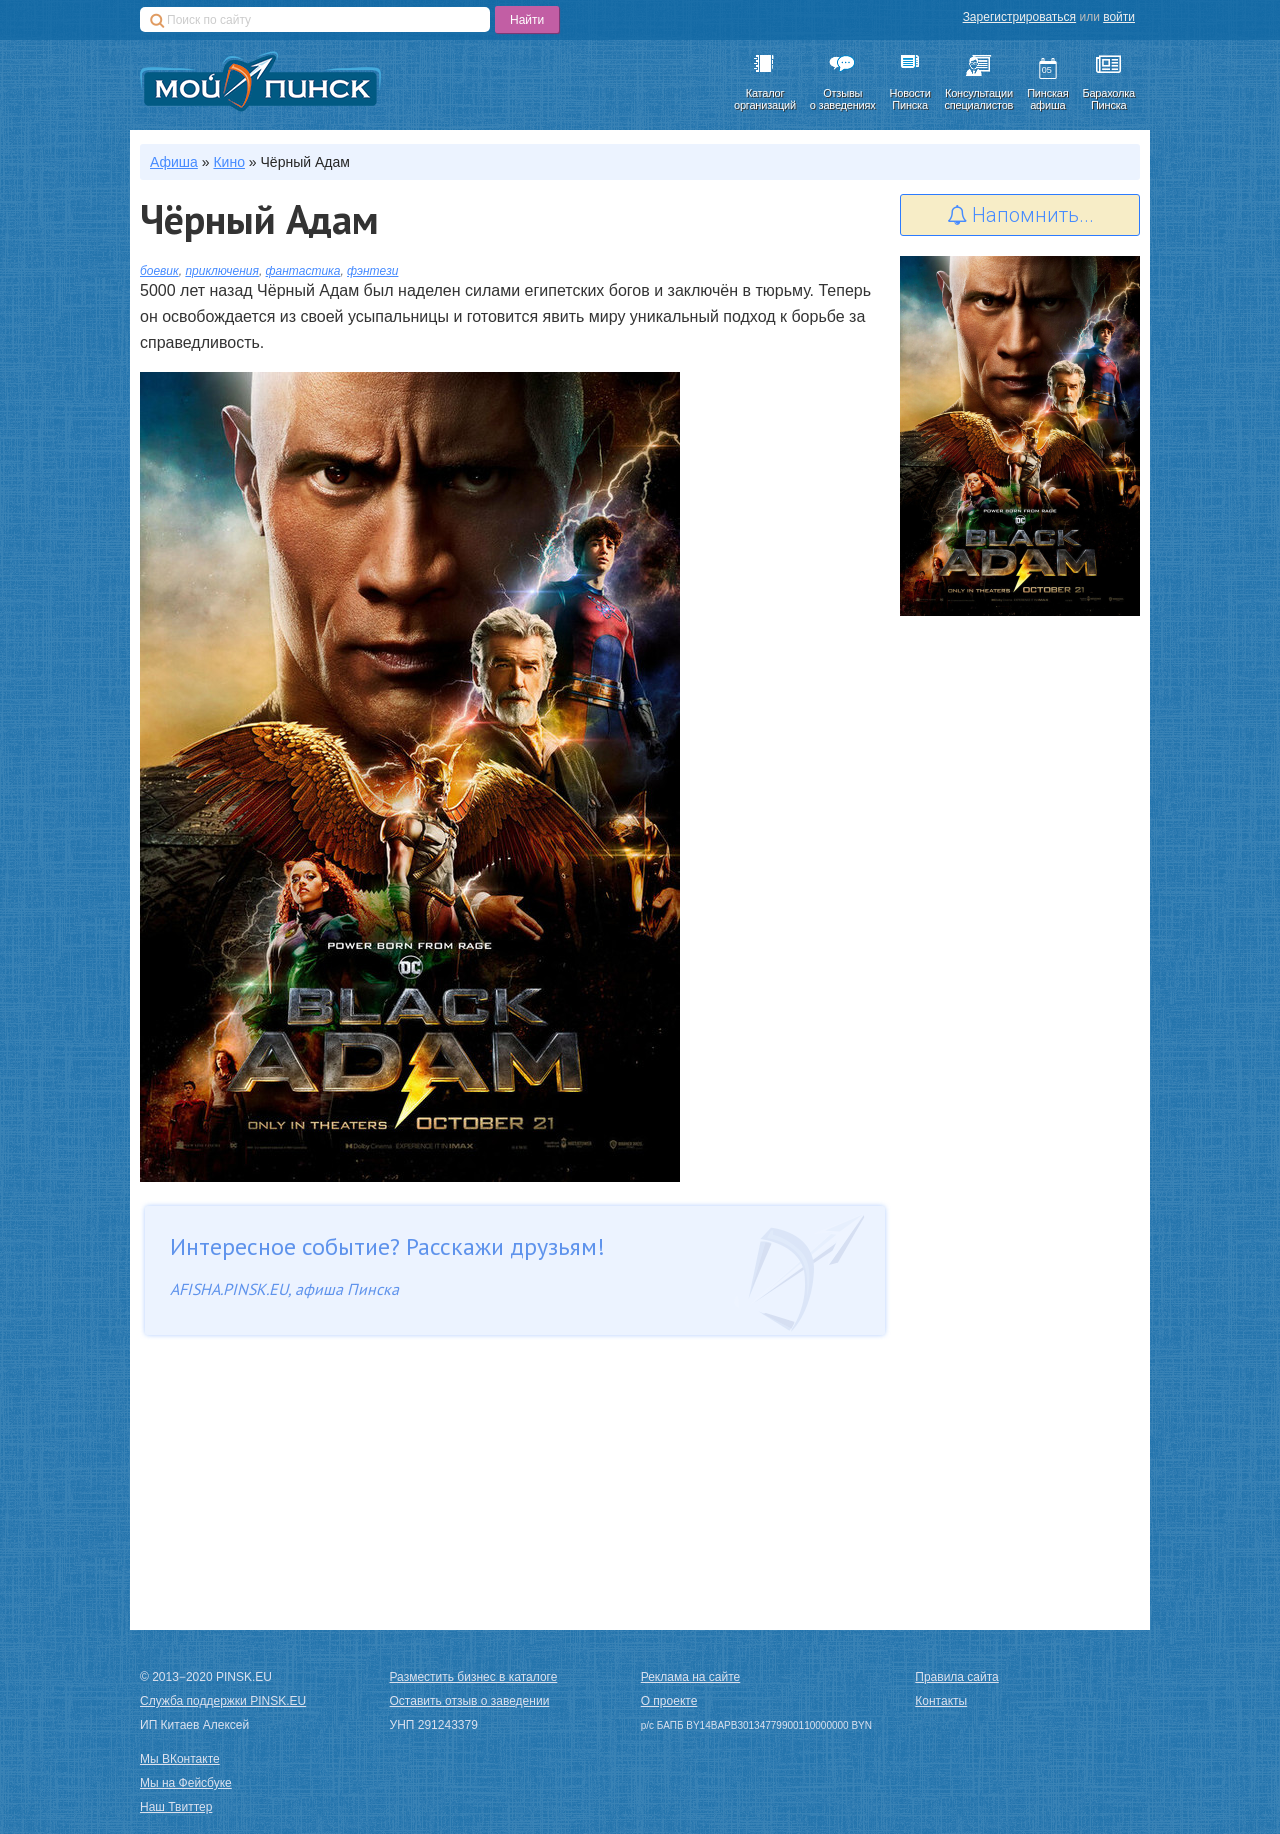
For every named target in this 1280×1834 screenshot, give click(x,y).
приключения (222, 271)
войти (1119, 17)
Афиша (174, 162)
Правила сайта (956, 1677)
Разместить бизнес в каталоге (474, 1677)
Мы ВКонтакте (180, 1759)
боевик (159, 271)
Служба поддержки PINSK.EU (223, 1701)
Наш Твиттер (176, 1807)
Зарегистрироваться (1019, 17)
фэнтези (372, 271)
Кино (229, 162)
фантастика (303, 271)
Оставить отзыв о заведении (470, 1701)
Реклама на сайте (691, 1677)
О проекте (669, 1701)
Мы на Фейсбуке (186, 1783)
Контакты (941, 1701)
